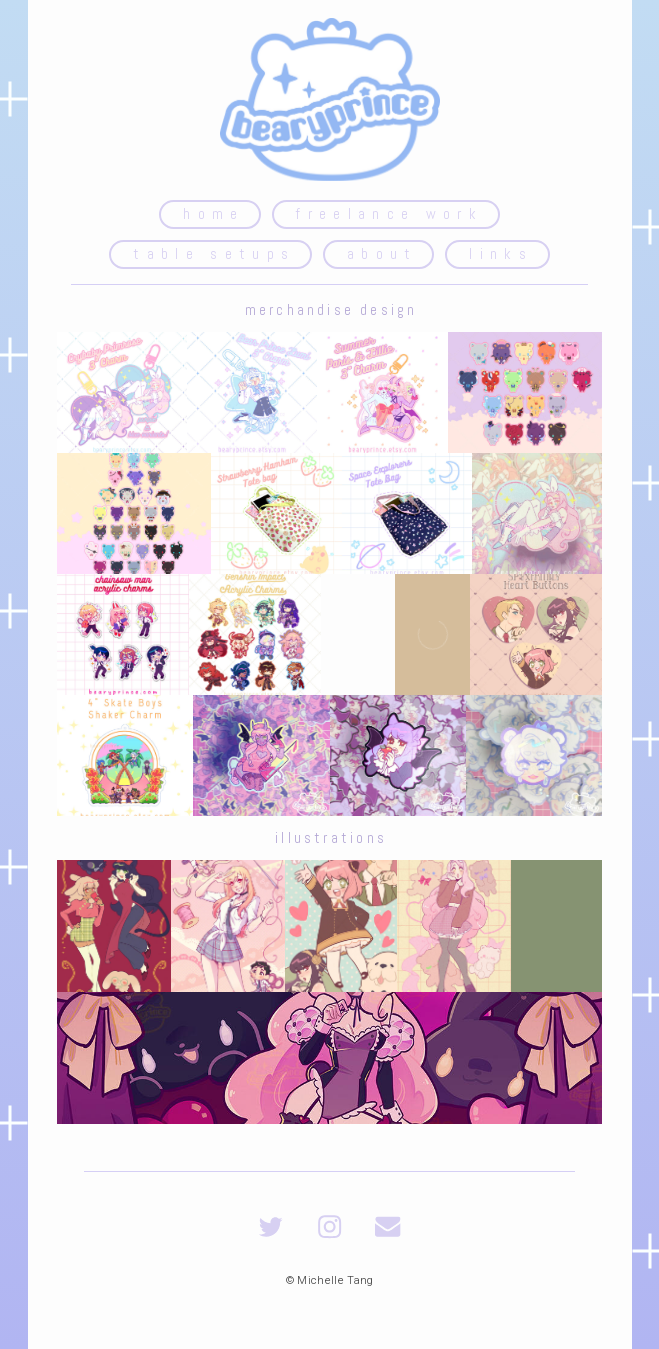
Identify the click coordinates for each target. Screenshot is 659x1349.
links (501, 254)
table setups (214, 254)
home (213, 214)
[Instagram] (329, 1226)
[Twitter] (270, 1226)
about (382, 254)
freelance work (389, 214)
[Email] (387, 1226)
